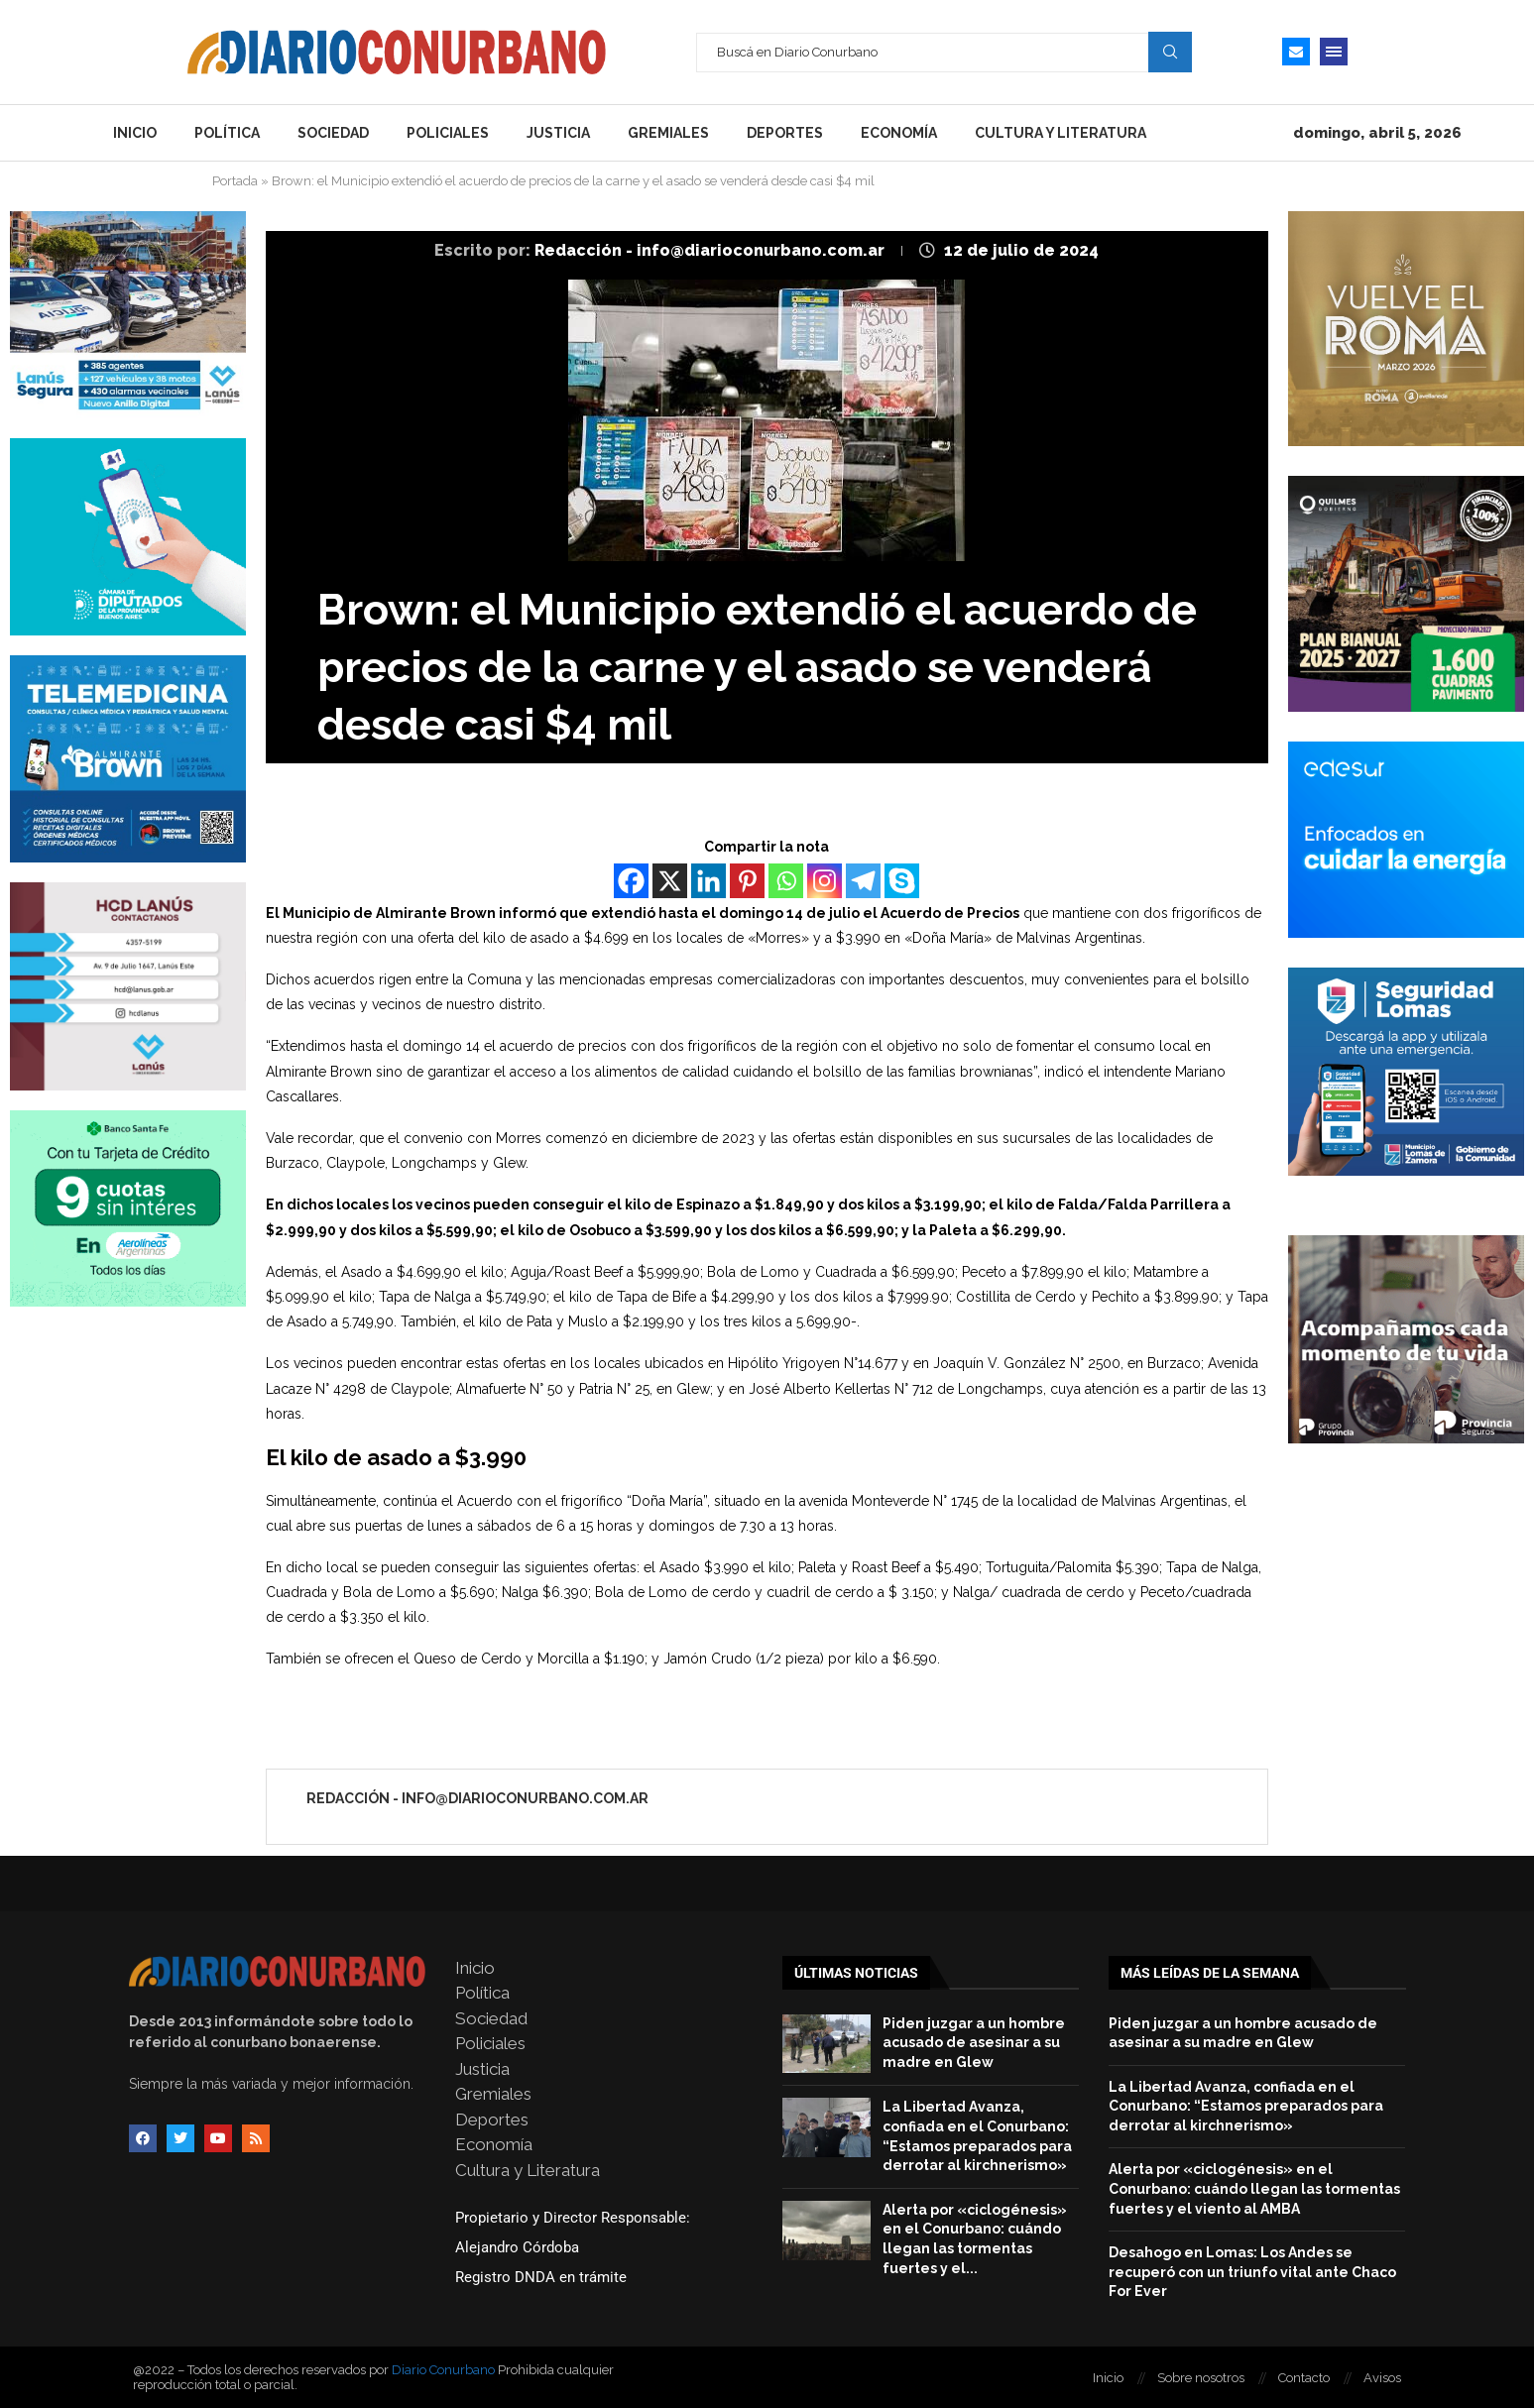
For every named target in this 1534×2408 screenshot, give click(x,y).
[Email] (1296, 51)
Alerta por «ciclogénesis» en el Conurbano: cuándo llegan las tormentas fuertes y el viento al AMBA (1254, 2188)
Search (1170, 51)
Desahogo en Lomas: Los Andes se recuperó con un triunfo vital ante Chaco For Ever (1252, 2271)
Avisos (1382, 2377)
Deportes (785, 133)
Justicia (558, 133)
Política (227, 133)
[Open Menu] (1334, 51)
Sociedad (333, 133)
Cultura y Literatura (1060, 133)
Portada (235, 180)
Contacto (1304, 2377)
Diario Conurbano (443, 2369)
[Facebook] (631, 880)
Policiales (448, 133)
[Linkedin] (708, 880)
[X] (669, 880)
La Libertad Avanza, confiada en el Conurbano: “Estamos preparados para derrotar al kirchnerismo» (1246, 2106)
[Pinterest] (747, 880)
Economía (899, 133)
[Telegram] (863, 880)
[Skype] (902, 880)
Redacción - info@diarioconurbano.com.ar (711, 250)
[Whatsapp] (785, 880)
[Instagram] (824, 880)
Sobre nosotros (1200, 2377)
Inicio (135, 133)
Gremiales (668, 133)
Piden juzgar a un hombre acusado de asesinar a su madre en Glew (974, 2042)
